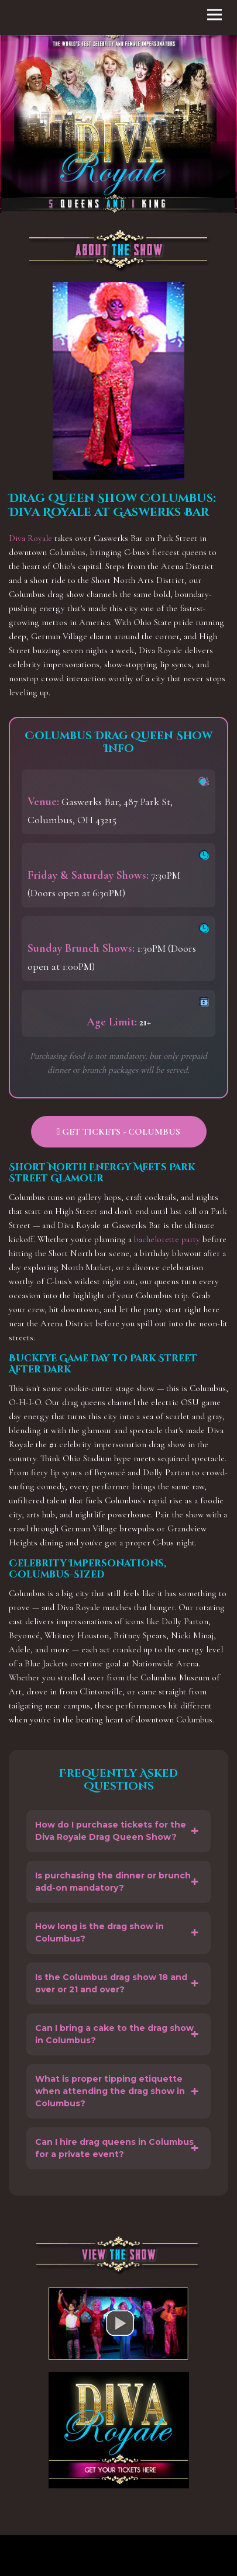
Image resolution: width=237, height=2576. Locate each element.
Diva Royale (30, 538)
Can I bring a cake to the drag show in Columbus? (114, 2034)
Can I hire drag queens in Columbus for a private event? (114, 2148)
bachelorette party (167, 1239)
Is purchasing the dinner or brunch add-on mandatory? (113, 1881)
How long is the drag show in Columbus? (99, 1932)
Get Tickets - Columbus (119, 1132)
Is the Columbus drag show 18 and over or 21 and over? (111, 1983)
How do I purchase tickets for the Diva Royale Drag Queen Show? (110, 1830)
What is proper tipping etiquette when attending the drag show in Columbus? (110, 2091)
